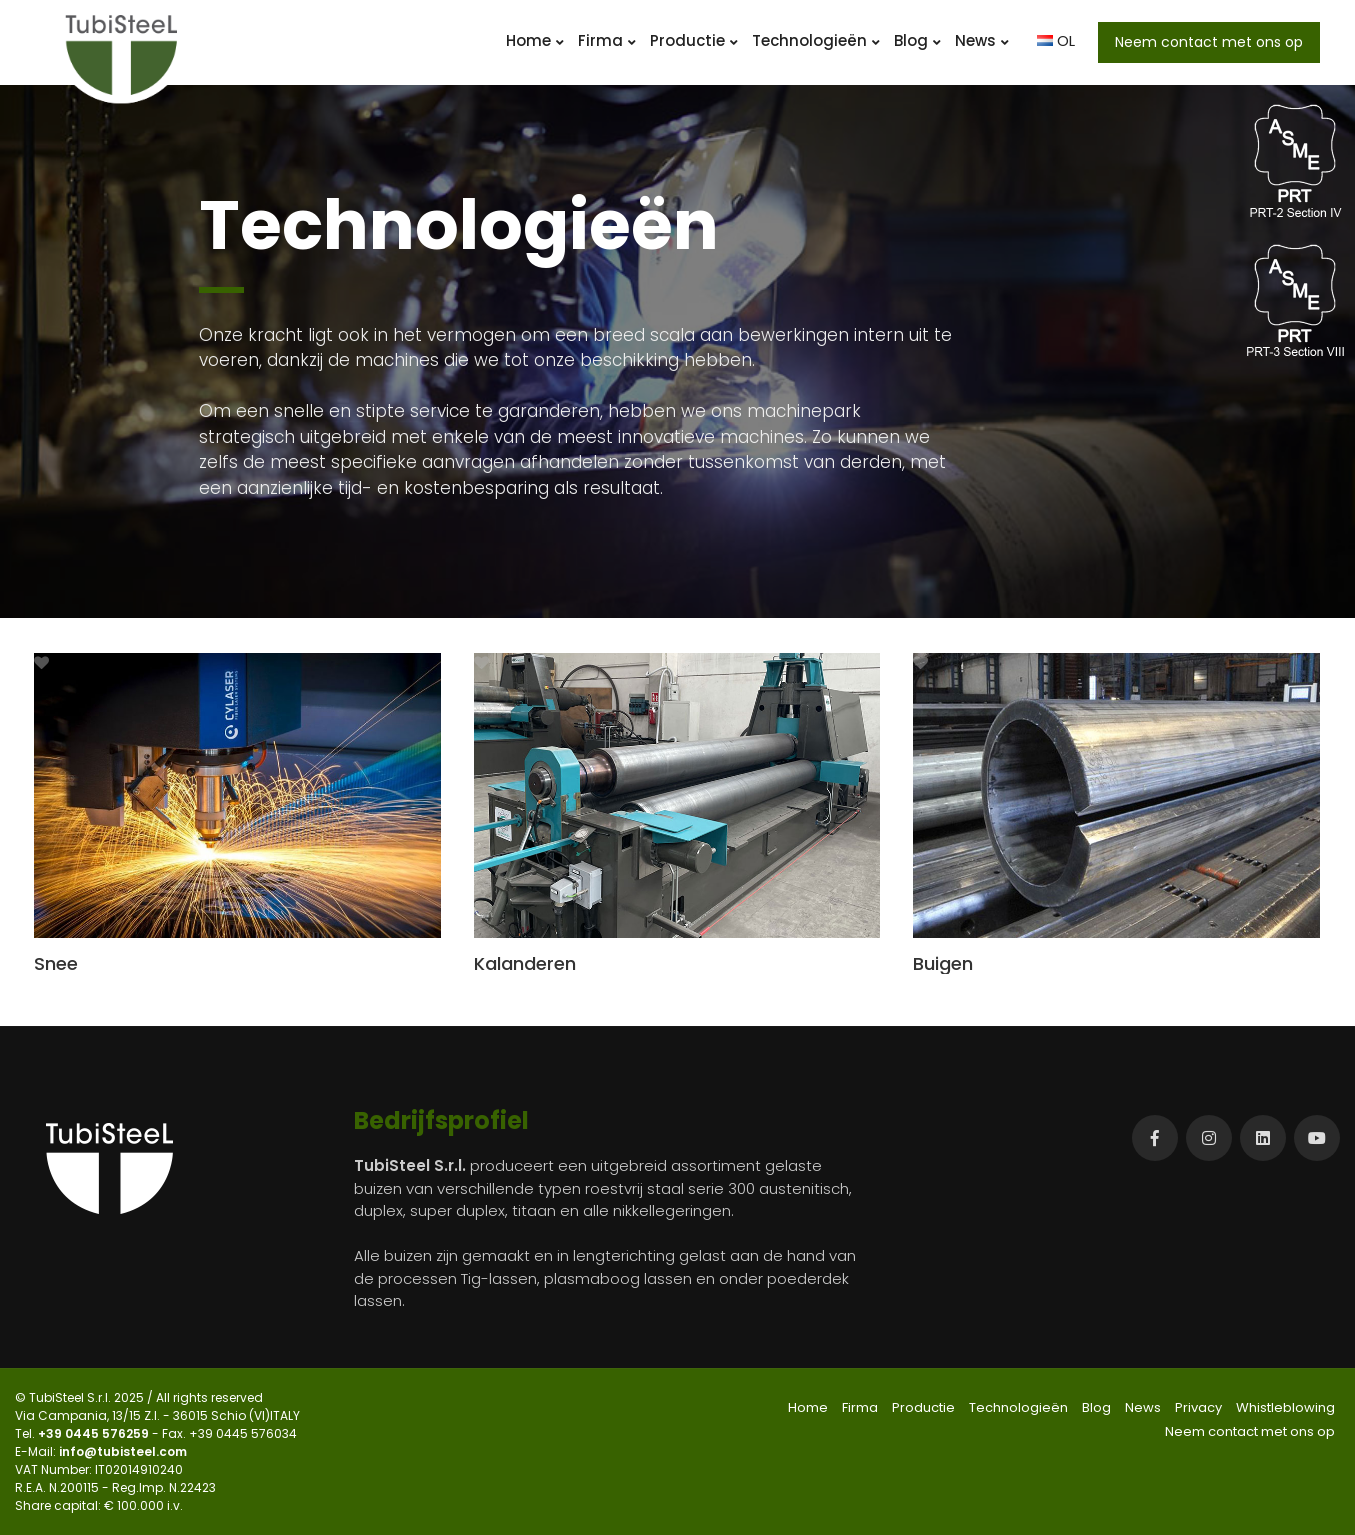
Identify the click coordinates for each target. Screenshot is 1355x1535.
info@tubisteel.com (123, 1451)
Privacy (1198, 1407)
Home (535, 40)
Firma (607, 40)
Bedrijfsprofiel (441, 1120)
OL (1056, 40)
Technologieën (816, 40)
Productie (694, 40)
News (982, 40)
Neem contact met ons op (1209, 42)
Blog (917, 40)
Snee (56, 963)
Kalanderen (525, 963)
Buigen (943, 963)
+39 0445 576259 (95, 1433)
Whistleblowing (1285, 1407)
